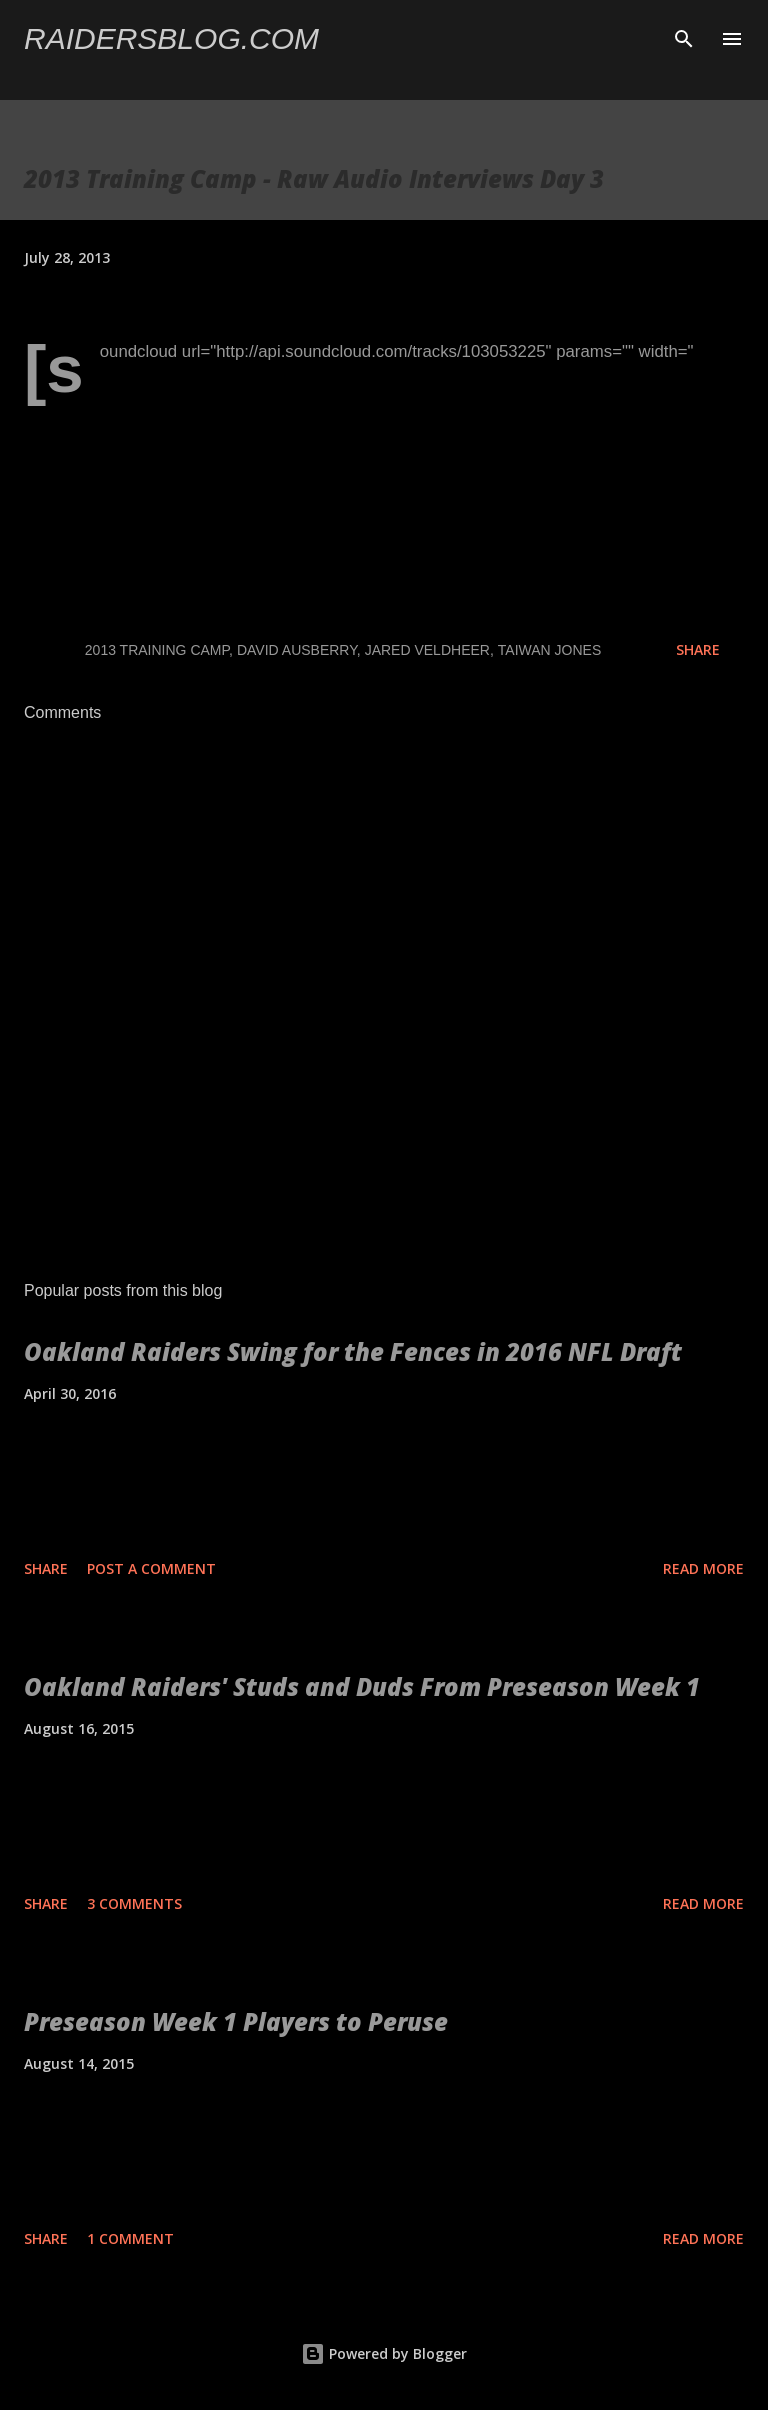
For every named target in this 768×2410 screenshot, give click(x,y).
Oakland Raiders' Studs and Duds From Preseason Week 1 (362, 1686)
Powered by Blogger (384, 2353)
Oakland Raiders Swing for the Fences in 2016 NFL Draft (353, 1351)
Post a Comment (151, 1568)
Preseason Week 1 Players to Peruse (236, 2021)
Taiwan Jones (549, 650)
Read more (703, 1568)
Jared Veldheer (427, 650)
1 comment (130, 2238)
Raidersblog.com (171, 38)
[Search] (684, 36)
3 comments (134, 1903)
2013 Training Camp (157, 650)
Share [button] (698, 649)
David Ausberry (297, 650)
